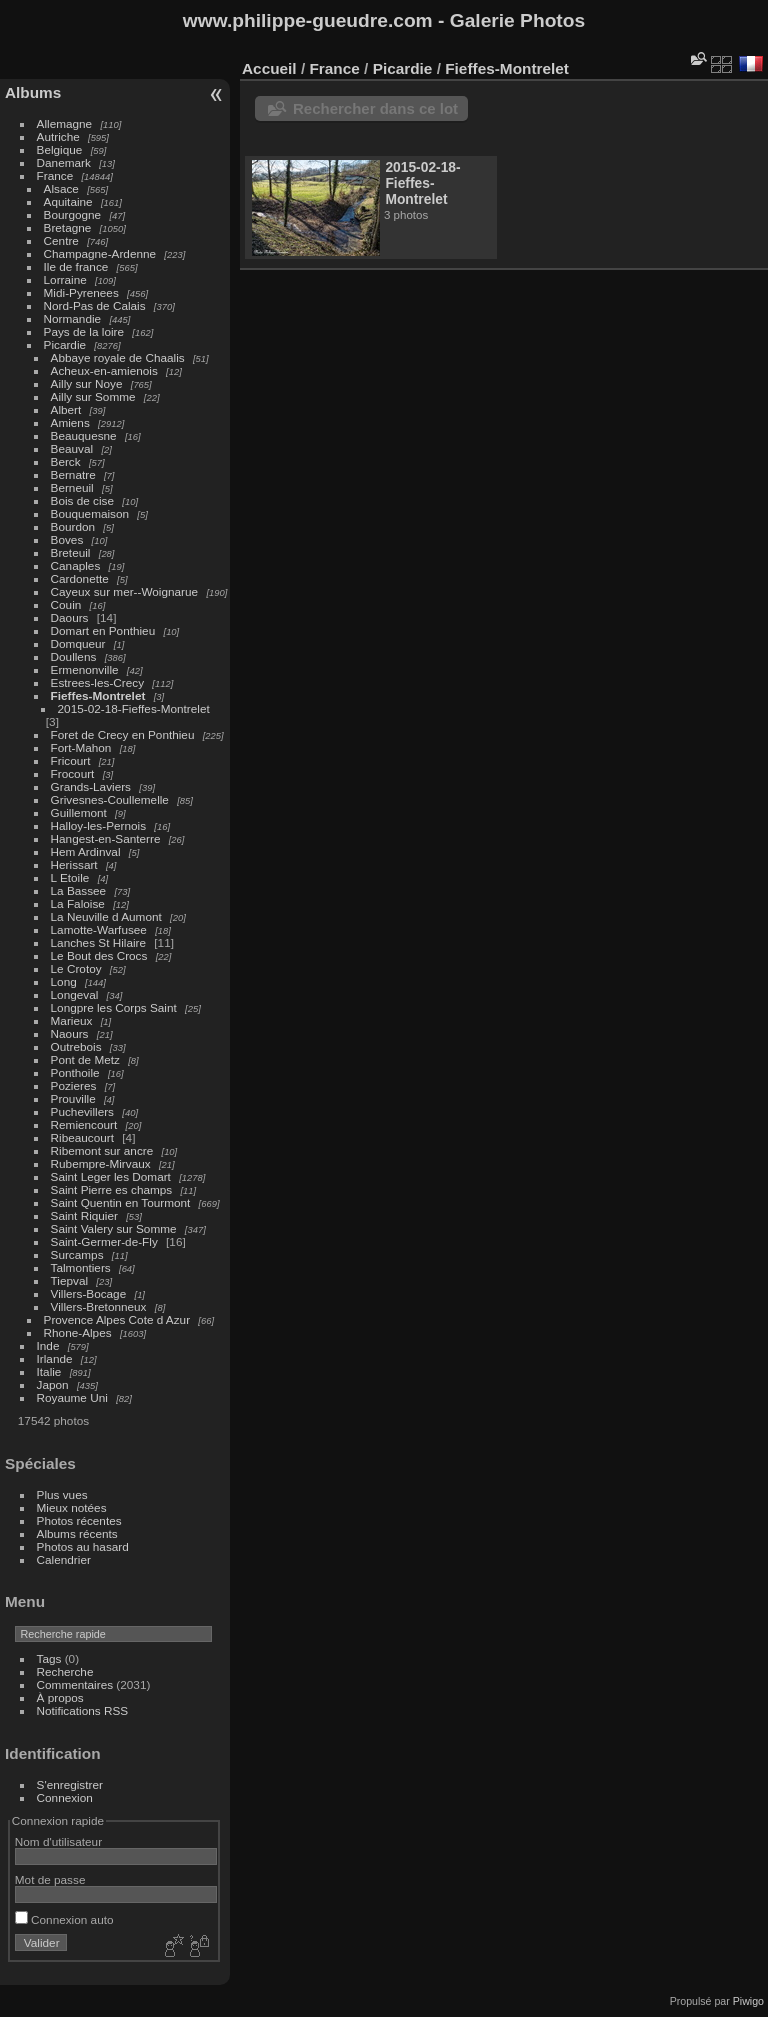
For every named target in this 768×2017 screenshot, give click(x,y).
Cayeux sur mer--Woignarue (125, 591)
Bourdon (73, 526)
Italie (49, 1371)
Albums (33, 92)
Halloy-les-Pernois (98, 825)
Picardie (65, 344)
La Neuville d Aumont (106, 916)
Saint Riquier (84, 1215)
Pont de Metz (85, 1059)
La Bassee (79, 890)
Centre (61, 240)
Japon (53, 1384)
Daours (70, 617)
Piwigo (748, 2001)
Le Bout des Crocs (99, 955)
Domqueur (78, 643)
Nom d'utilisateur (58, 1841)
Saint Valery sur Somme (114, 1228)
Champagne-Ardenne (100, 253)
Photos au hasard (83, 1546)
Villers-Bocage (89, 1293)
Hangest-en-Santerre (106, 838)
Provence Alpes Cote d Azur (117, 1319)
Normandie (73, 318)
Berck (66, 461)
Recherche (65, 1671)
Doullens (74, 656)
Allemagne (65, 123)
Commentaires (75, 1684)
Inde (48, 1345)
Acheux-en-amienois (104, 370)
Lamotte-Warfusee (99, 929)
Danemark (64, 162)
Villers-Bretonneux (99, 1306)
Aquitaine (68, 201)
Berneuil (72, 487)
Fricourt (71, 760)
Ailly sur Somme (93, 396)
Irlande (55, 1358)
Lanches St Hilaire (98, 942)
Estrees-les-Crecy (98, 682)
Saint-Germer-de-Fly (104, 1241)
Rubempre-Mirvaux (101, 1163)
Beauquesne (84, 435)
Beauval (72, 448)
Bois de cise (82, 500)
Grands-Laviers (91, 786)
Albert (66, 409)
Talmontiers (81, 1267)
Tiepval (70, 1280)
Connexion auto (64, 1919)
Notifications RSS (83, 1710)
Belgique (60, 149)
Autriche (58, 136)
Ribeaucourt (82, 1137)
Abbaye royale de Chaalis (118, 357)
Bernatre (73, 474)
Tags (49, 1658)
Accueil (269, 68)
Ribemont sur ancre (102, 1150)
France (55, 175)
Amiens (70, 422)
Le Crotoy (76, 968)
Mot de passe (50, 1879)
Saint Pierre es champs (112, 1189)
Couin (66, 604)
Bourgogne (73, 214)
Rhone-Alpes (78, 1332)
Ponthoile (75, 1072)
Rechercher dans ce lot (375, 108)
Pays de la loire (84, 331)
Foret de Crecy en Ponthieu (123, 734)
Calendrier (64, 1559)
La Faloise (78, 903)
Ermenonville (85, 669)
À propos (60, 1697)
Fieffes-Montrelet (98, 695)
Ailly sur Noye (87, 383)
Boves (67, 539)
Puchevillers (82, 1111)
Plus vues (62, 1494)
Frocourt (73, 773)
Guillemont (79, 812)
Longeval (75, 994)
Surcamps (77, 1254)
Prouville (73, 1098)
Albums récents (77, 1533)
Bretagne (68, 227)
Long (65, 981)
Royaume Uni (72, 1397)
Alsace (61, 188)
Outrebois (76, 1046)
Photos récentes (79, 1520)
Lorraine (65, 279)
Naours (70, 1033)
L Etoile (70, 877)
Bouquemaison (90, 513)
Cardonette (80, 578)
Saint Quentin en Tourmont (121, 1202)
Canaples (76, 565)
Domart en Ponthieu (103, 630)
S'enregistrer (70, 1784)
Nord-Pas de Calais (95, 305)
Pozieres (74, 1085)
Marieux (72, 1020)
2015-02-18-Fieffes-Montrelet (134, 708)
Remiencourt (84, 1124)
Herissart (74, 864)
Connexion (65, 1797)
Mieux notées (72, 1507)
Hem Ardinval (86, 851)
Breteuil (71, 552)
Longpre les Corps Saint (114, 1007)
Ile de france (76, 266)
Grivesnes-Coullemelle (110, 799)
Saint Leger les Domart (111, 1176)
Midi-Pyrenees (81, 292)
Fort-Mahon (81, 747)
